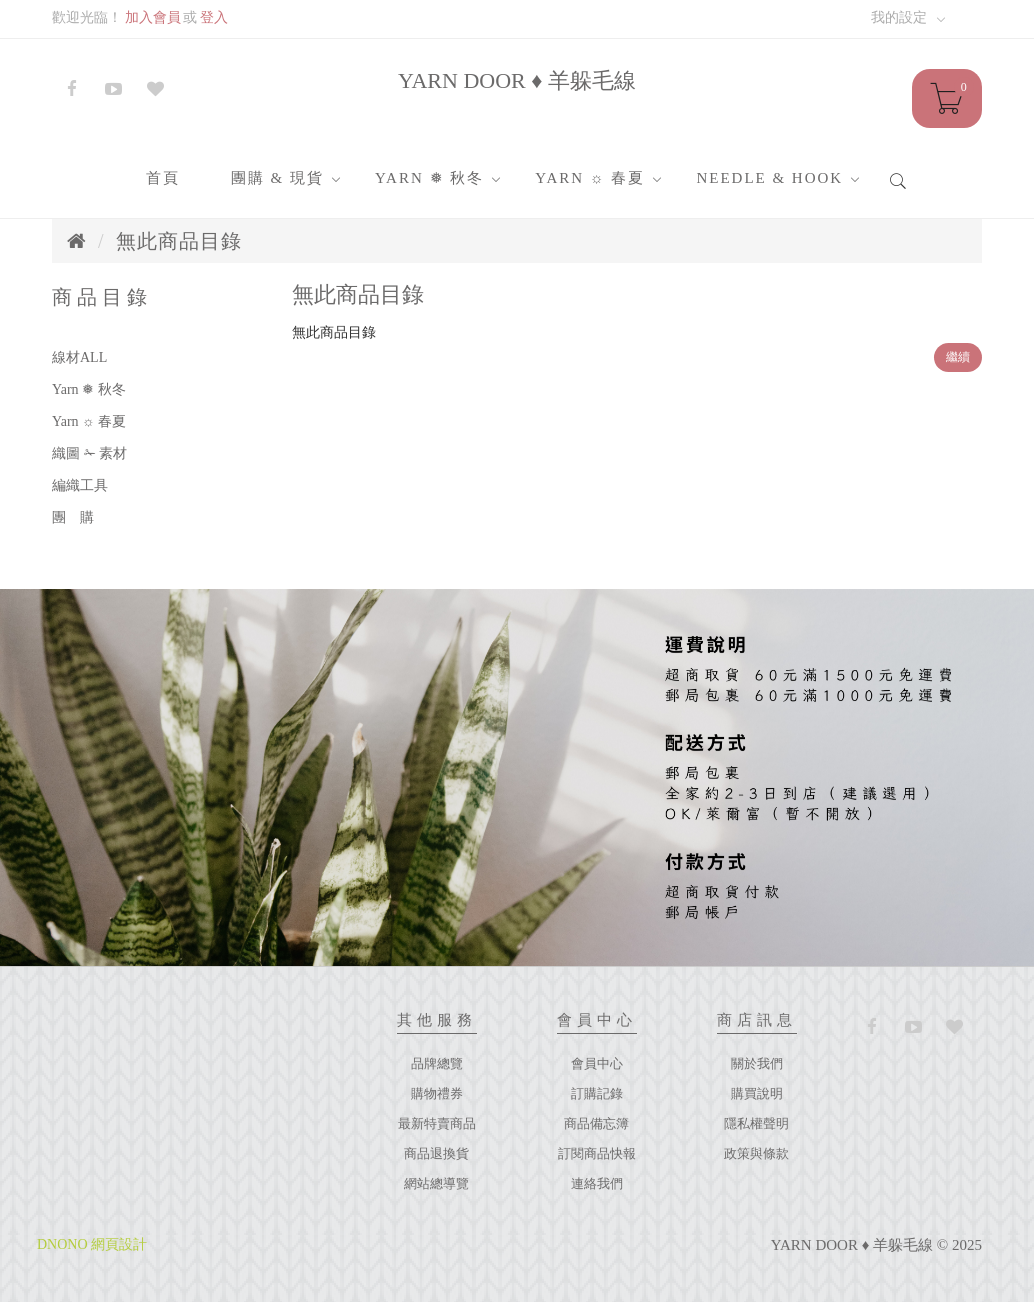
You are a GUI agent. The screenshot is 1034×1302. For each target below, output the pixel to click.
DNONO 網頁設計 (92, 1244)
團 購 (73, 517)
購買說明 (757, 1093)
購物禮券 (437, 1093)
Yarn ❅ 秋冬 (429, 178)
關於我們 (757, 1063)
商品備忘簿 (596, 1123)
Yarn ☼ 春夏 (590, 178)
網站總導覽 (436, 1183)
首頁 (163, 178)
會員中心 (597, 1063)
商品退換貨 (436, 1153)
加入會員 (153, 17)
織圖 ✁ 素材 (89, 453)
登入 (214, 17)
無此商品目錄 (179, 241)
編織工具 (80, 485)
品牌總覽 (437, 1063)
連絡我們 (597, 1183)
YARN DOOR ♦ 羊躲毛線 (517, 80)
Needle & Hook (769, 178)
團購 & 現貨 (277, 178)
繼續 (958, 357)
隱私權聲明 (756, 1123)
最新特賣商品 (437, 1123)
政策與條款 (756, 1153)
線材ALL (79, 357)
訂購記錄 (597, 1093)
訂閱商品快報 (597, 1153)
